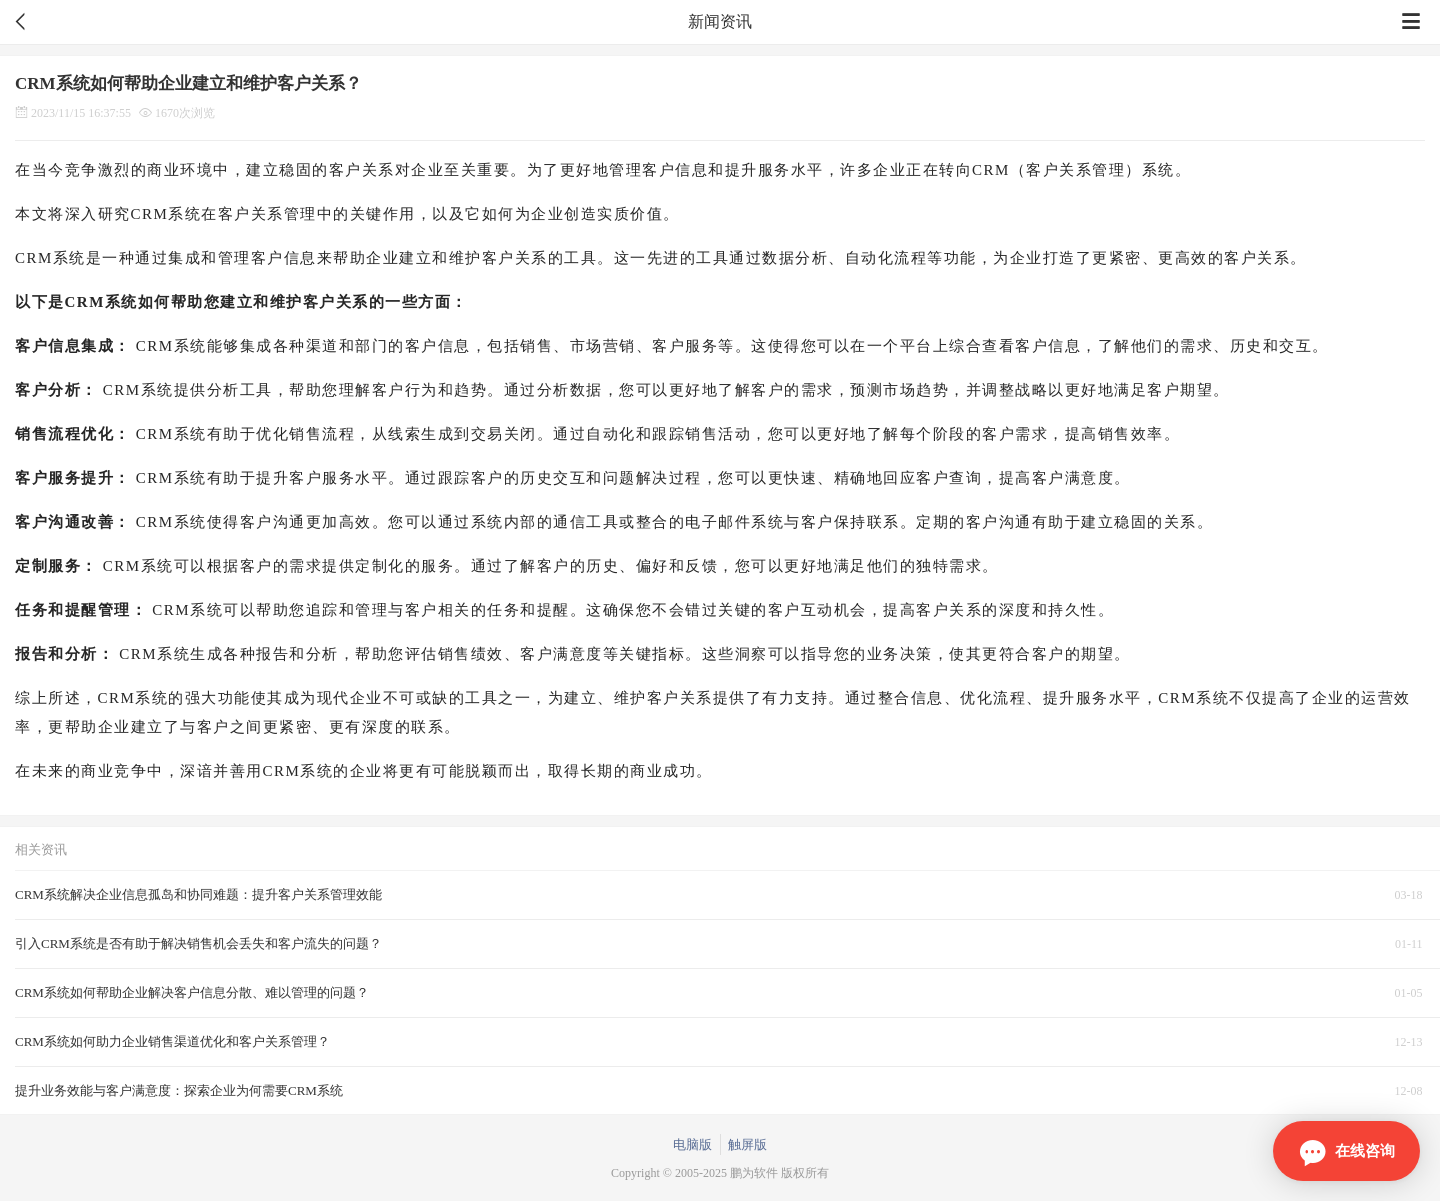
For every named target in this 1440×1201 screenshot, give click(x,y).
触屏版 (747, 1144)
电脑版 (692, 1144)
